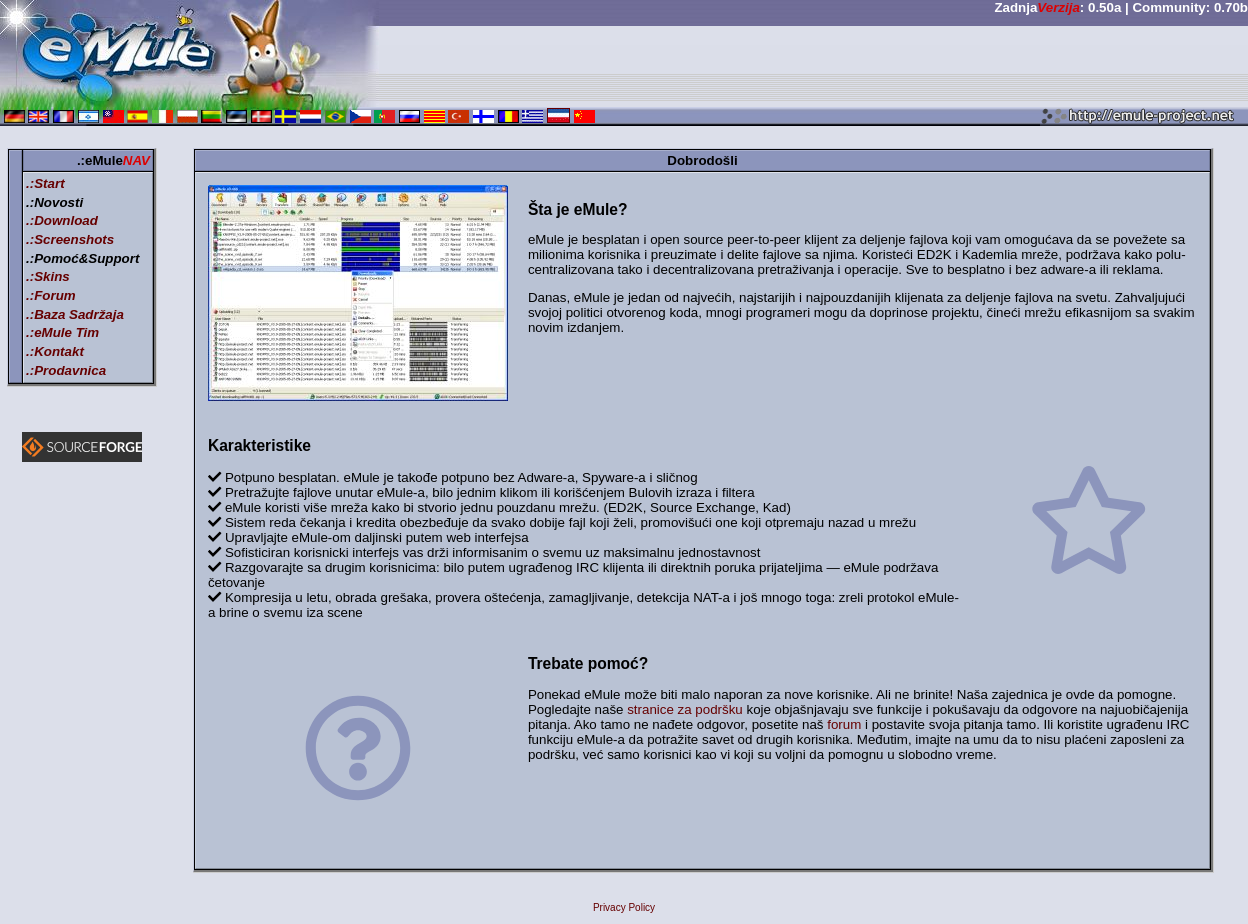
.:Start (45, 183)
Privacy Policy (624, 907)
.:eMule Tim (62, 332)
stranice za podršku (685, 709)
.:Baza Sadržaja (75, 314)
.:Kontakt (55, 351)
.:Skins (48, 276)
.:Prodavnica (66, 370)
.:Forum (51, 295)
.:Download (62, 220)
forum (844, 724)
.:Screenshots (70, 239)
